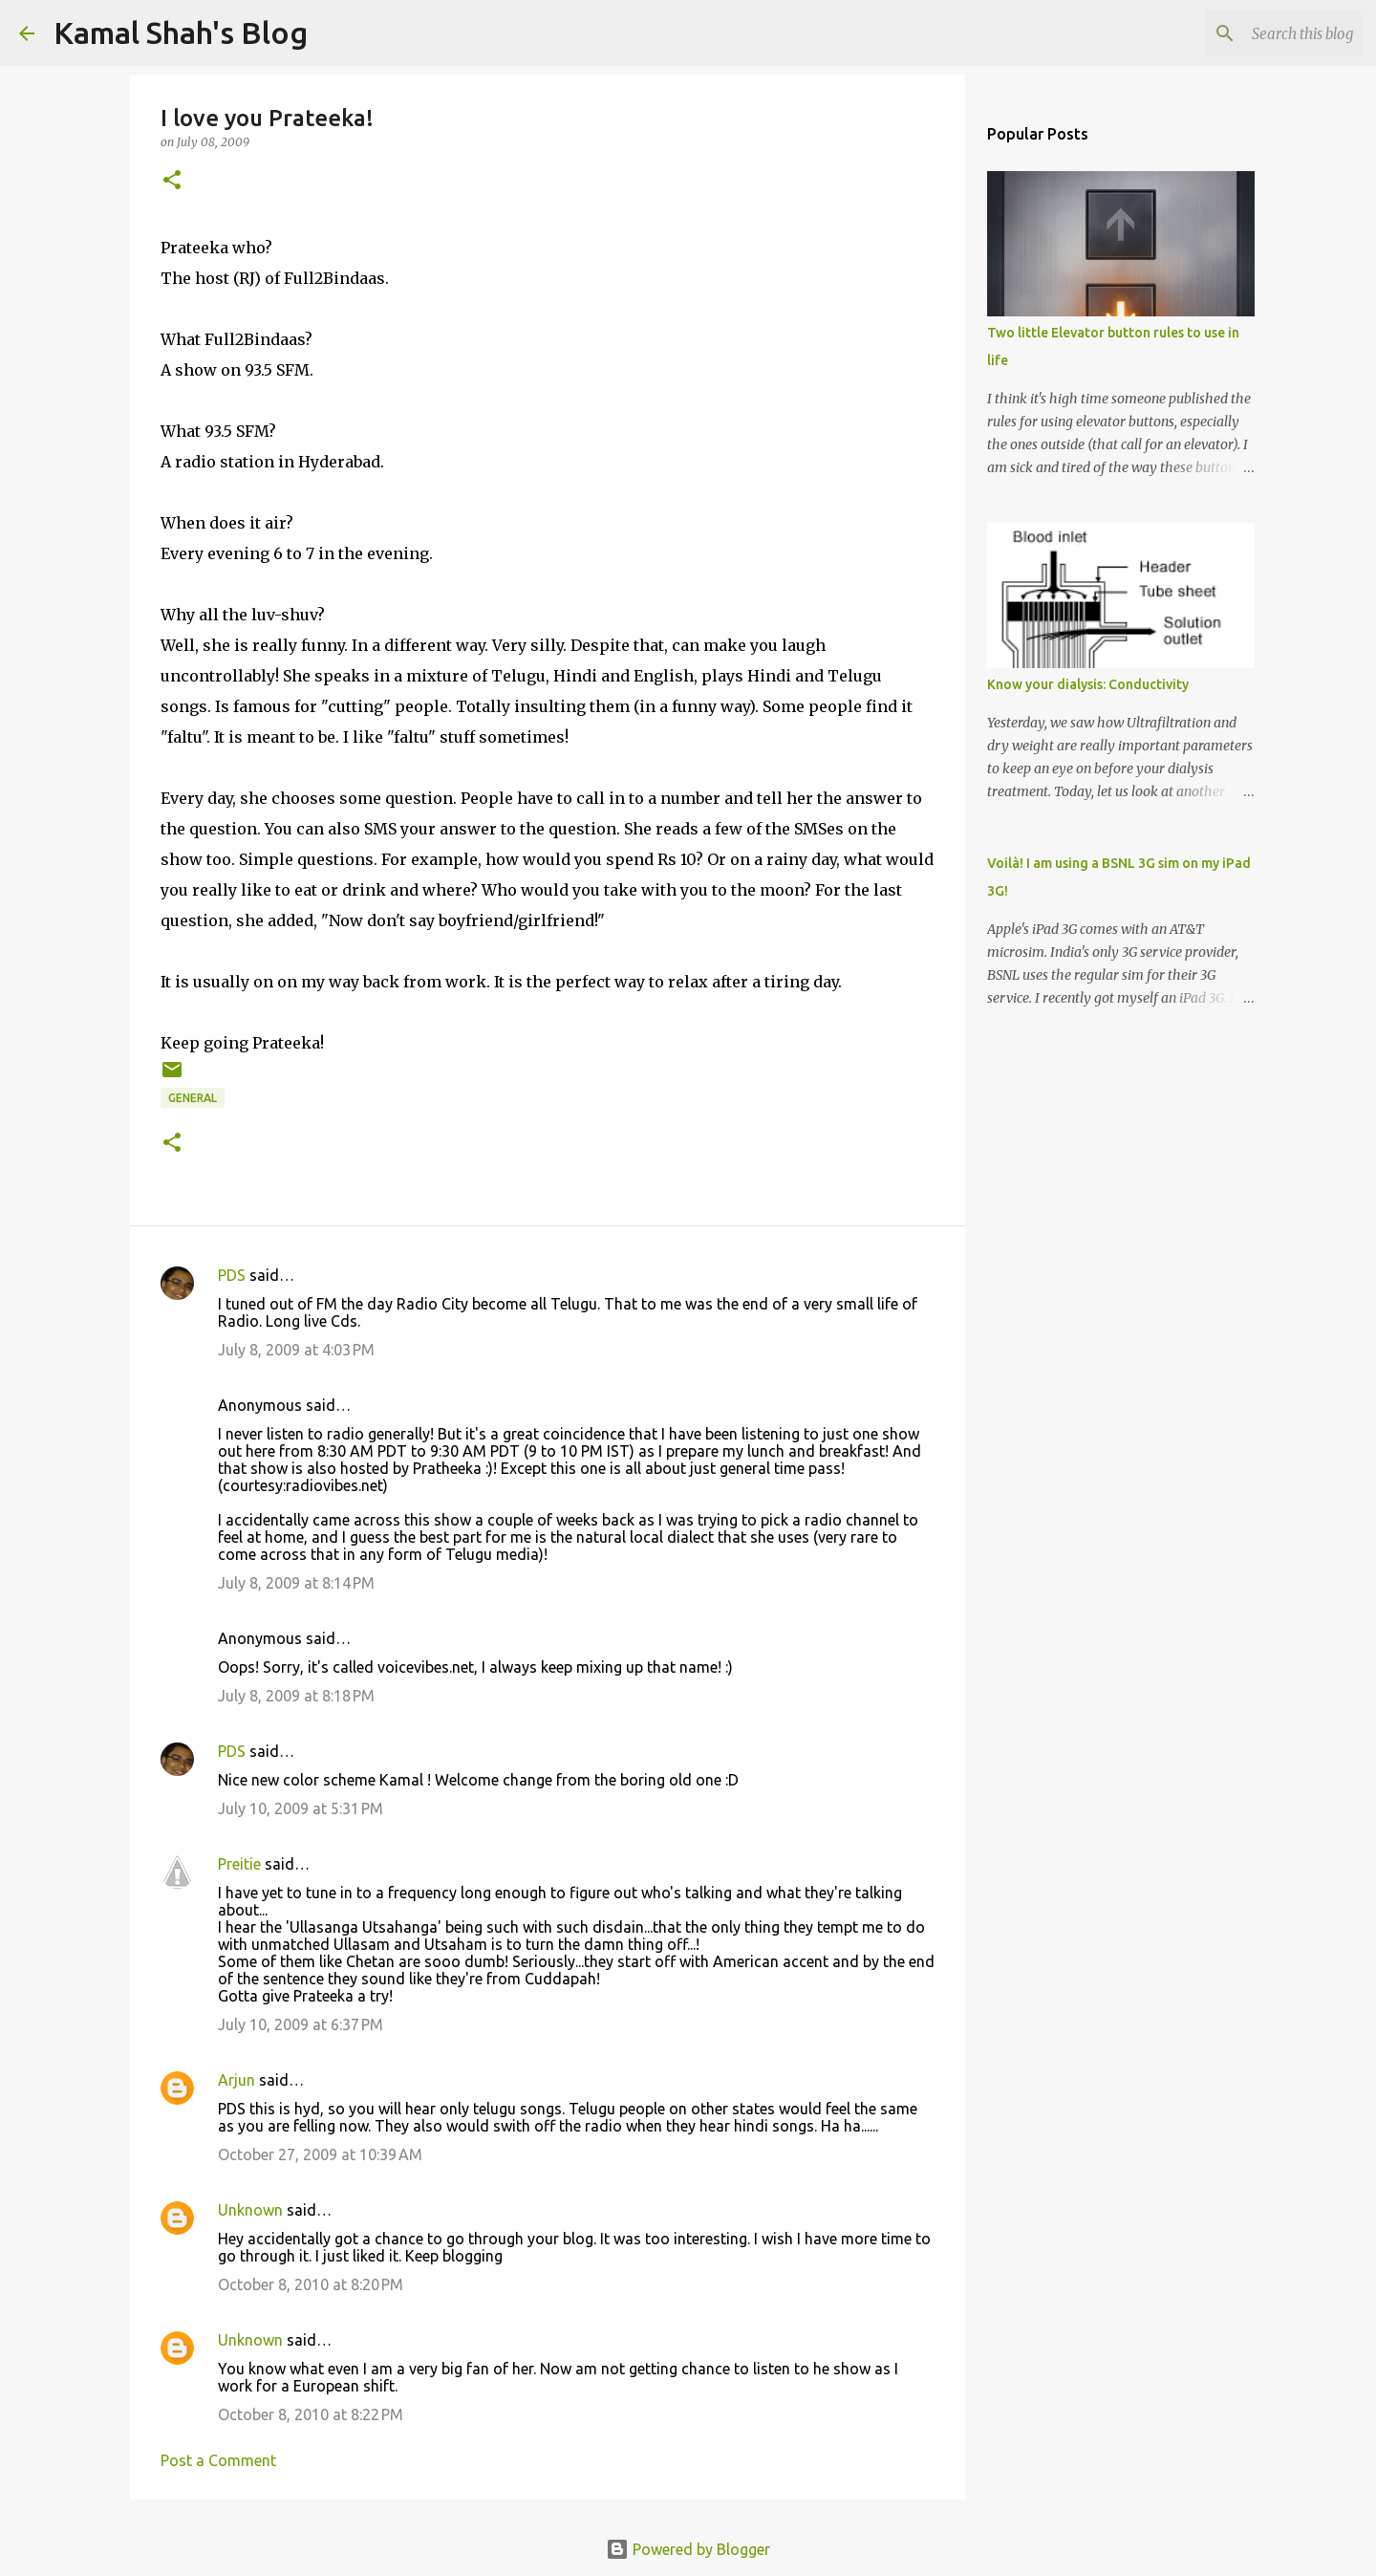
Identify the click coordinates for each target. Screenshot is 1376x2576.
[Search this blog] (1260, 33)
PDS (232, 1275)
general (192, 1098)
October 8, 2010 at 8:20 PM (310, 2284)
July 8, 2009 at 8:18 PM (296, 1695)
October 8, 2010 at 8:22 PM (310, 2414)
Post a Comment (218, 2460)
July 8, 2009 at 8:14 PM (296, 1582)
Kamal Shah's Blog (181, 32)
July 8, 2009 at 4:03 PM (296, 1349)
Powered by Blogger (688, 2549)
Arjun (236, 2080)
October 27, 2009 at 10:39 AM (320, 2154)
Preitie (239, 1863)
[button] (172, 181)
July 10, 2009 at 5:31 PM (300, 1808)
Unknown (250, 2210)
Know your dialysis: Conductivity (1088, 684)
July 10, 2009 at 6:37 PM (300, 2024)
